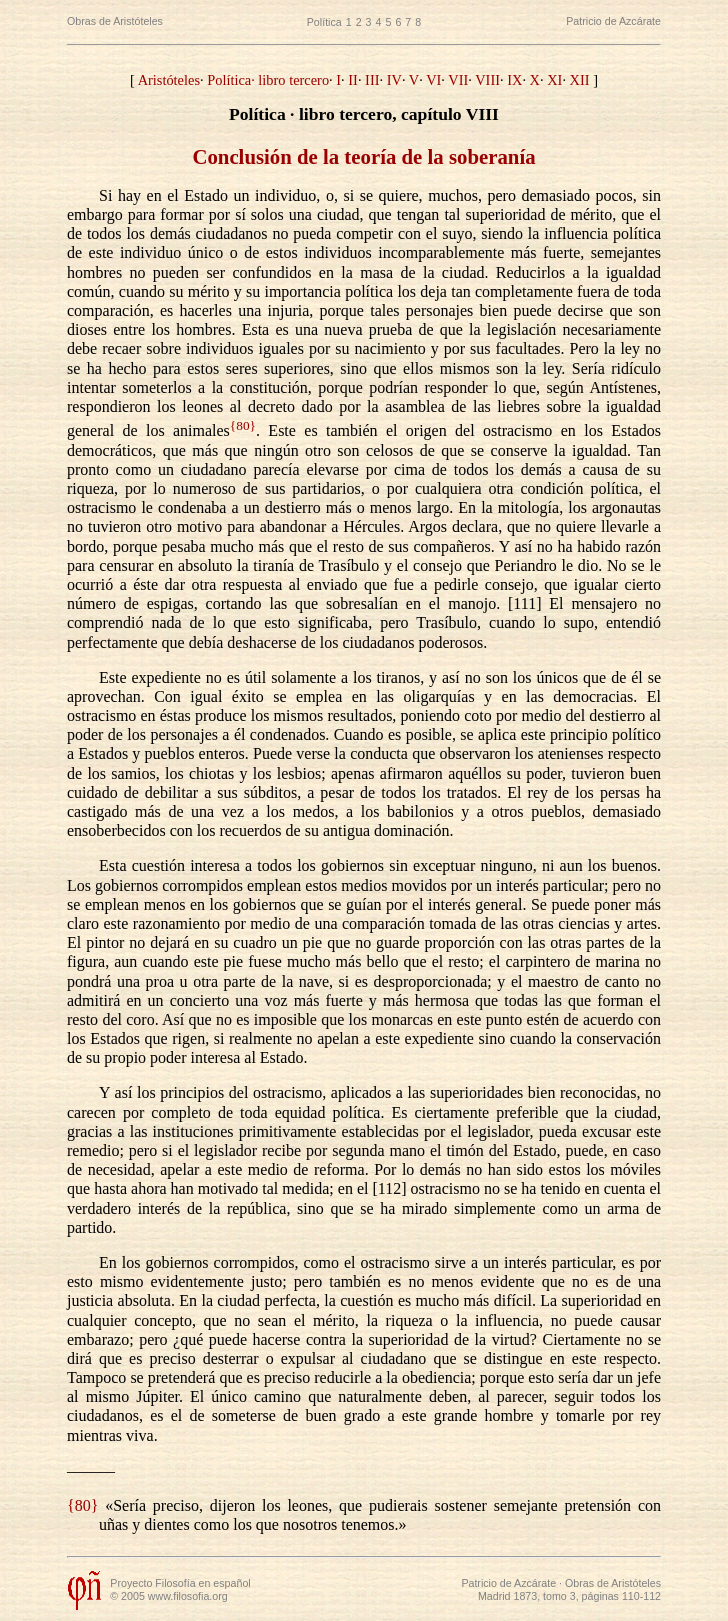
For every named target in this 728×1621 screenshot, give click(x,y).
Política (324, 22)
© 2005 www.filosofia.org (168, 1596)
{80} (243, 425)
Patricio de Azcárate (613, 21)
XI (554, 80)
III (372, 80)
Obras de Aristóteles (115, 21)
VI (433, 80)
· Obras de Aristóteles (608, 1583)
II (353, 80)
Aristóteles (169, 80)
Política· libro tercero (268, 80)
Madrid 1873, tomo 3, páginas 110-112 (569, 1596)
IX (514, 80)
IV (394, 80)
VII (458, 80)
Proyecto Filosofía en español (180, 1583)
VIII (487, 80)
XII (580, 80)
